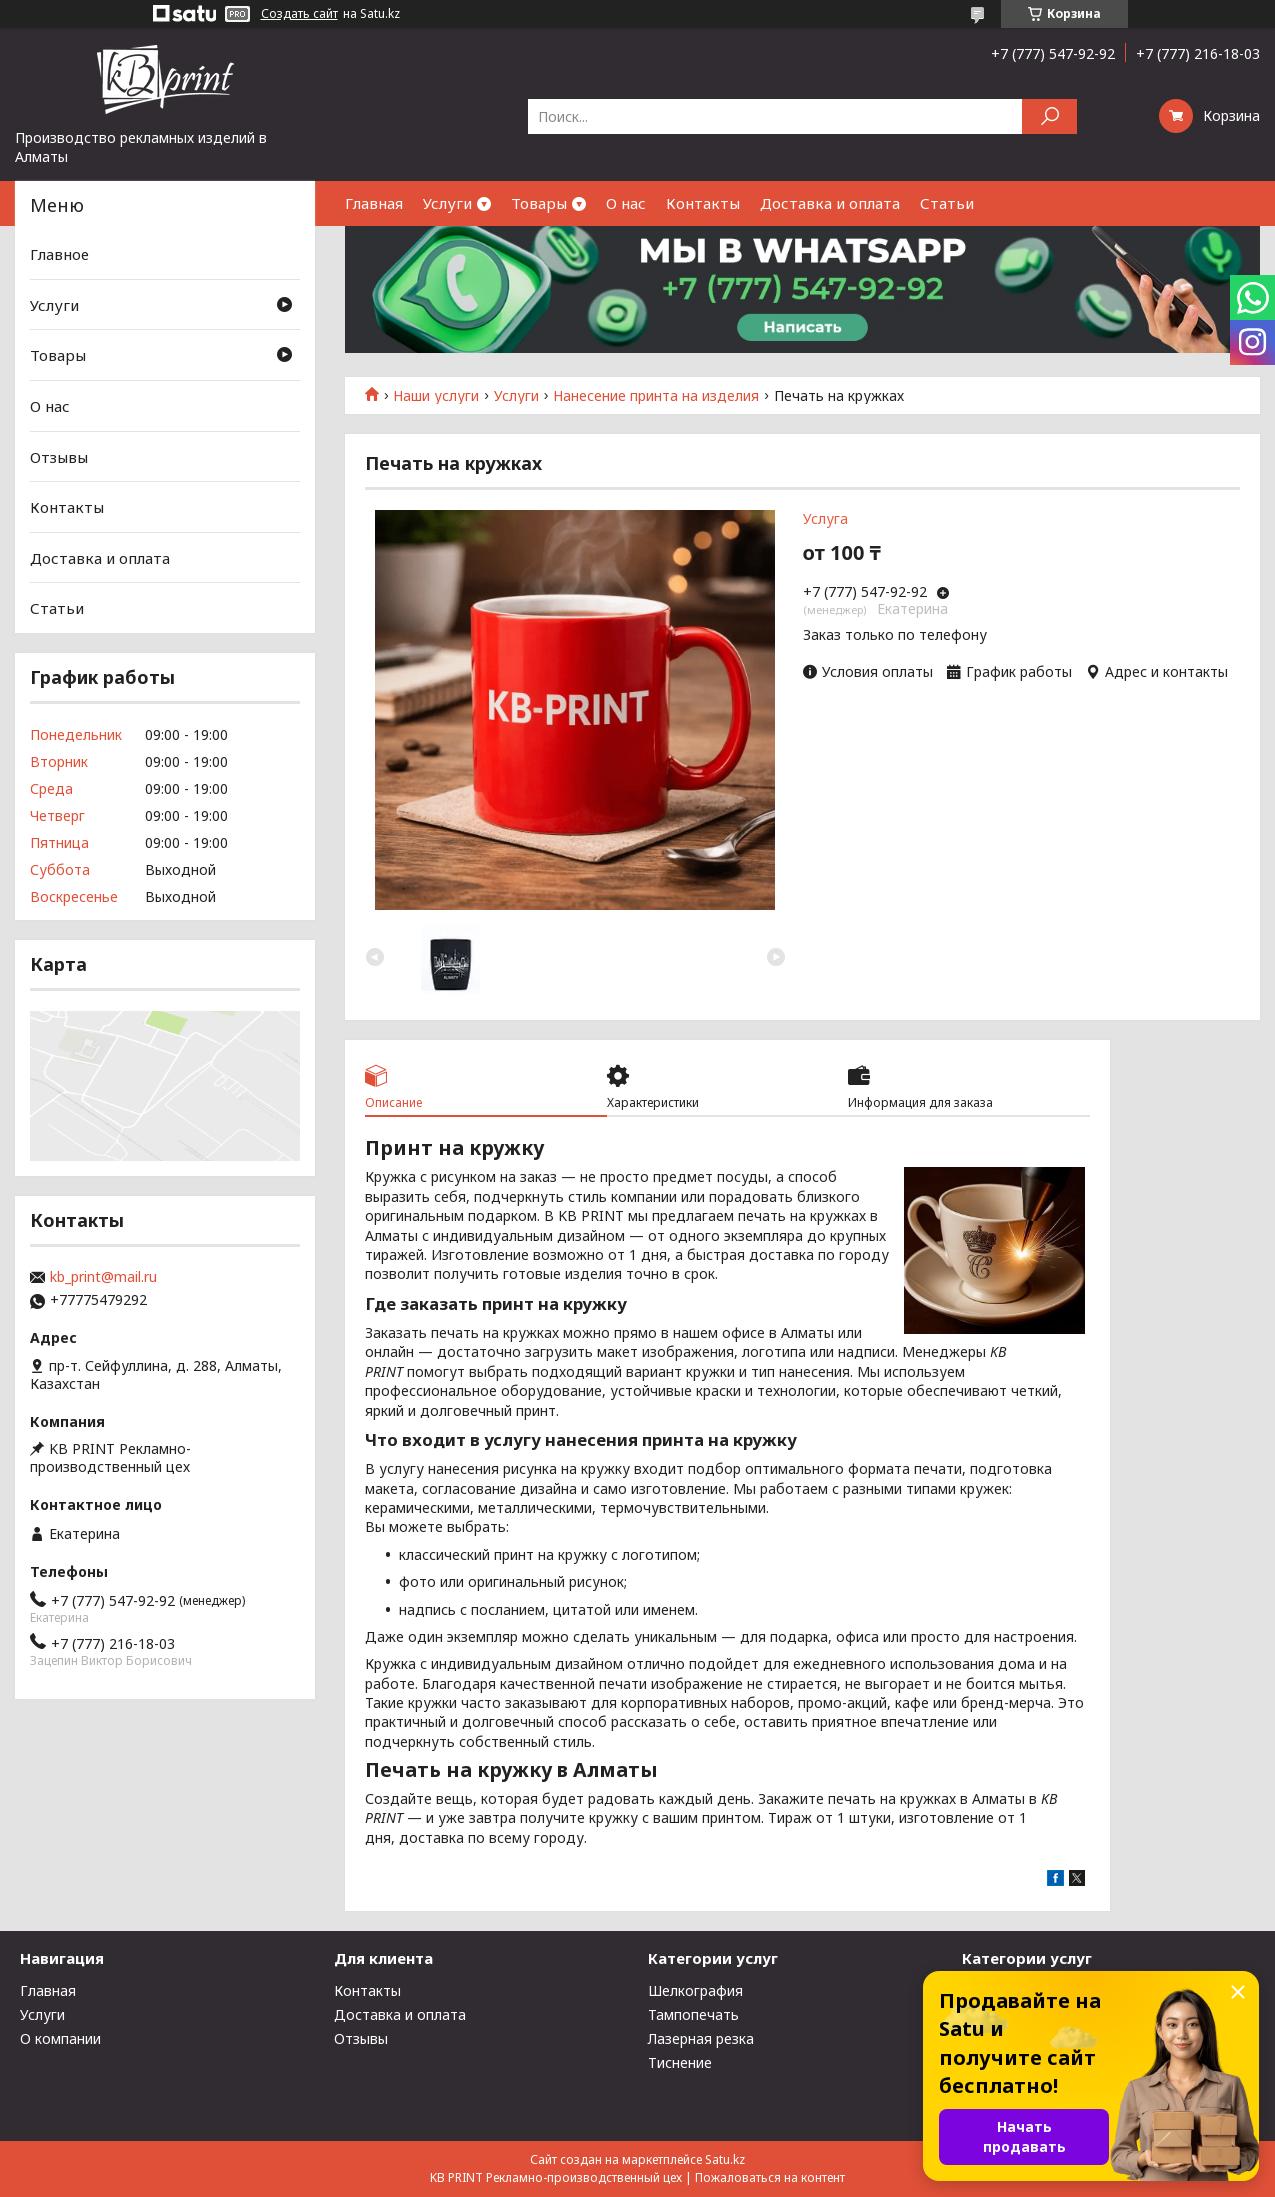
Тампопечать (693, 2014)
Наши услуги (436, 396)
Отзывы (59, 456)
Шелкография (695, 1990)
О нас (626, 203)
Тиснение (680, 2062)
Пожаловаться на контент (770, 2177)
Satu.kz (725, 2159)
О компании (60, 2038)
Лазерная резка (701, 2038)
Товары (539, 203)
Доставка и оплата (830, 203)
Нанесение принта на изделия (656, 396)
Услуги (447, 203)
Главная (374, 203)
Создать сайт (299, 14)
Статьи (947, 203)
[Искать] (1049, 116)
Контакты (703, 203)
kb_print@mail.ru (103, 1277)
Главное (59, 254)
